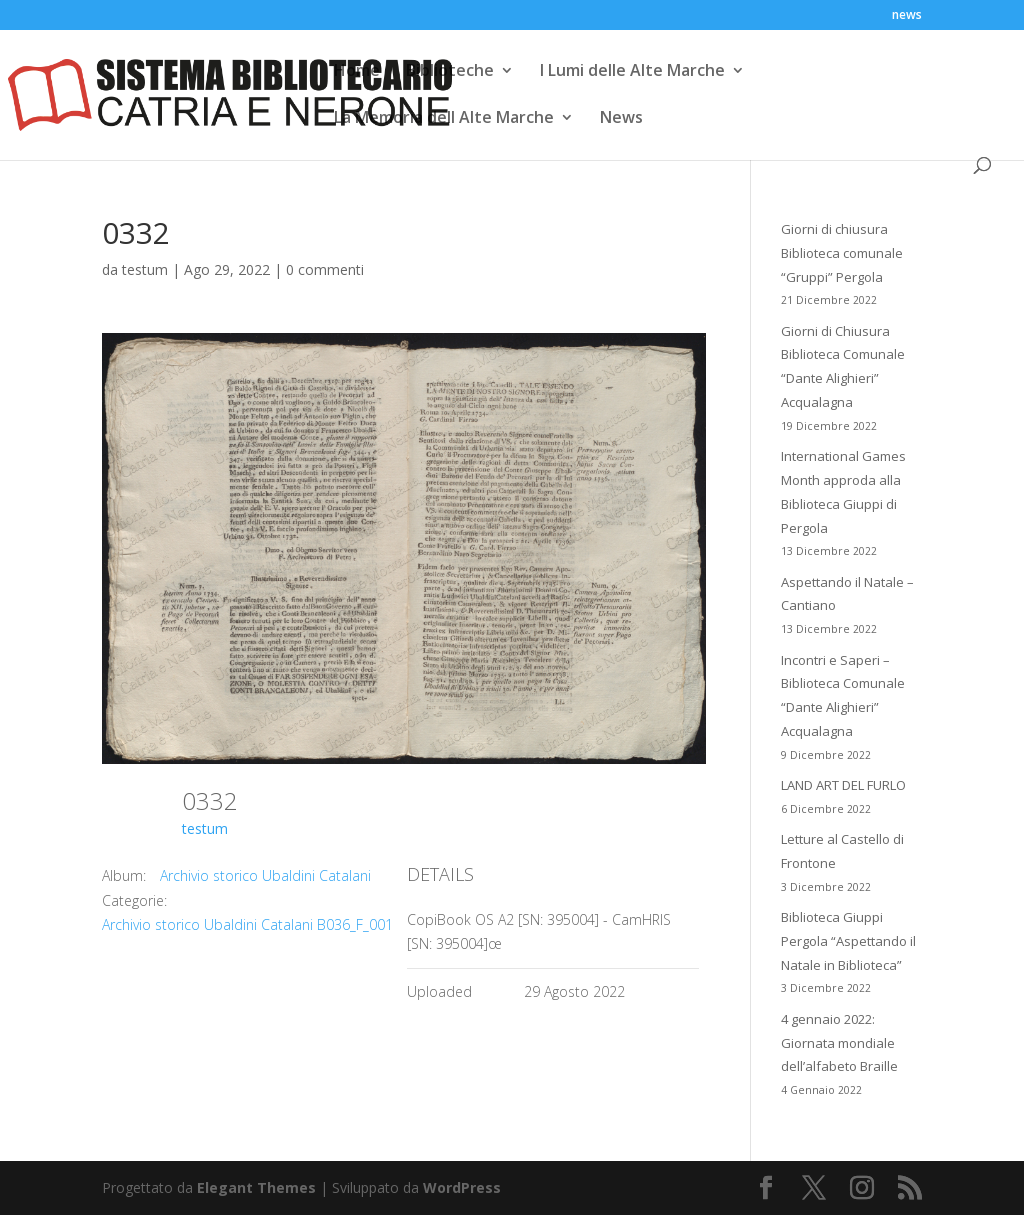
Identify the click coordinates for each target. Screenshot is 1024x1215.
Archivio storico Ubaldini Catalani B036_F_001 (247, 924)
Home (357, 72)
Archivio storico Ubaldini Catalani (265, 875)
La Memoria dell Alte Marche (444, 119)
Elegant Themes (256, 1187)
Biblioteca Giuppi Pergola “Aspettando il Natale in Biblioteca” (848, 941)
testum (145, 269)
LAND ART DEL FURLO (843, 785)
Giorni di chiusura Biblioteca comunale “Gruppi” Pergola (842, 253)
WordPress (462, 1187)
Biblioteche (450, 72)
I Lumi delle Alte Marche (632, 72)
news (907, 16)
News (621, 119)
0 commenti (325, 269)
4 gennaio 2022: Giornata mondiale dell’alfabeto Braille (839, 1043)
